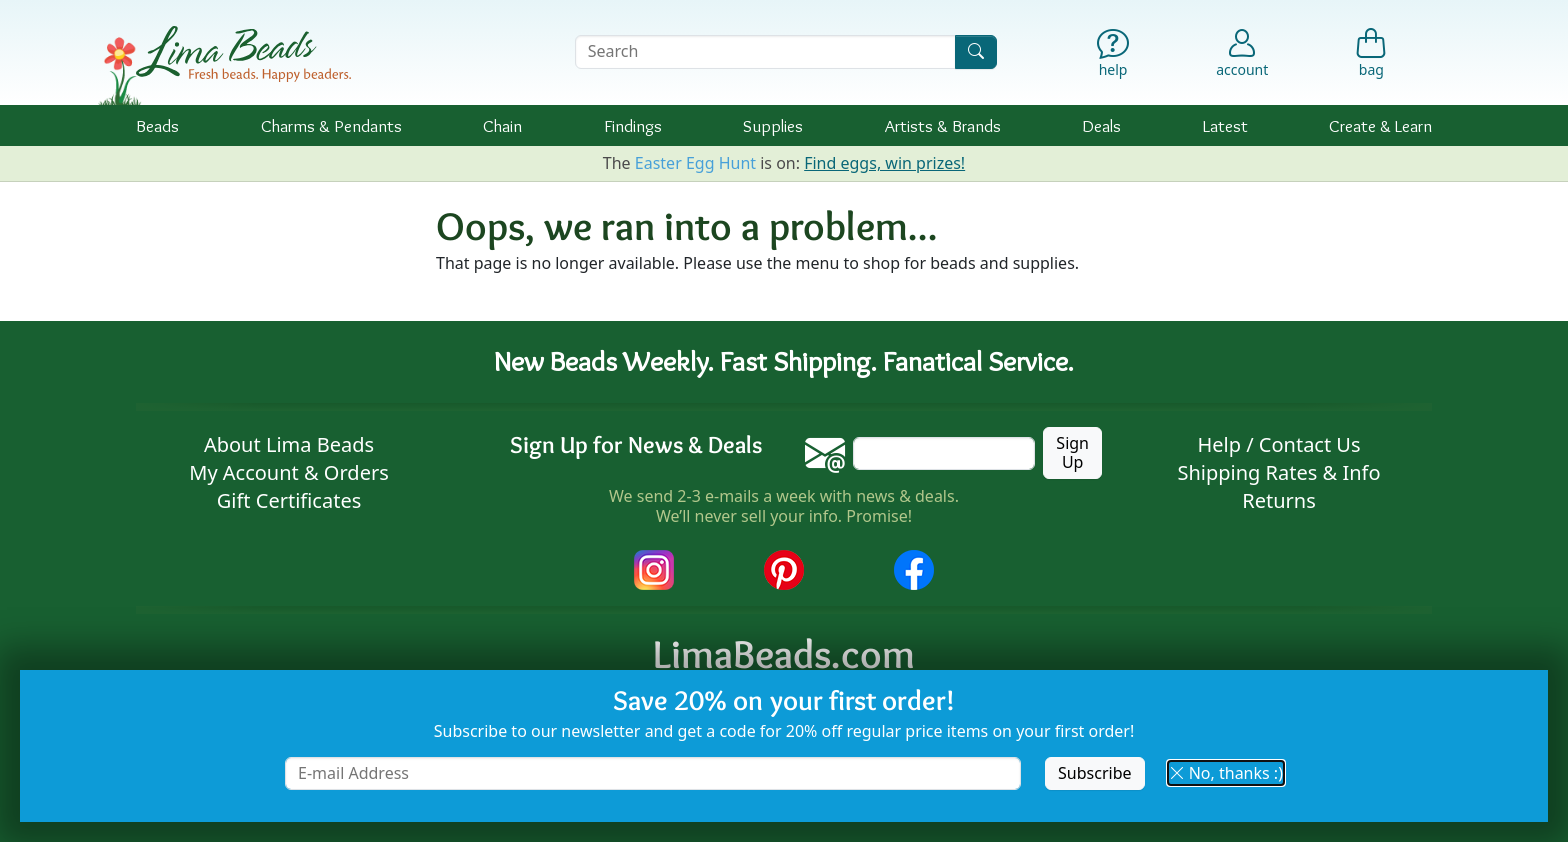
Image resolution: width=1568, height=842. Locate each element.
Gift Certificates (289, 500)
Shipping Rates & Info (1278, 472)
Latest (1225, 125)
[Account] (1242, 52)
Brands (943, 125)
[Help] (1113, 57)
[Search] (976, 51)
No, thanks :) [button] (1226, 773)
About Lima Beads (289, 444)
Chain (502, 125)
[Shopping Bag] (1371, 57)
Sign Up (1072, 452)
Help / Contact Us (1278, 444)
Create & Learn (1380, 125)
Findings (633, 125)
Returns (1279, 500)
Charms (331, 125)
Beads (157, 125)
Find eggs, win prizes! (884, 163)
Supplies (773, 125)
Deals (1101, 125)
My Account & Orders (289, 472)
